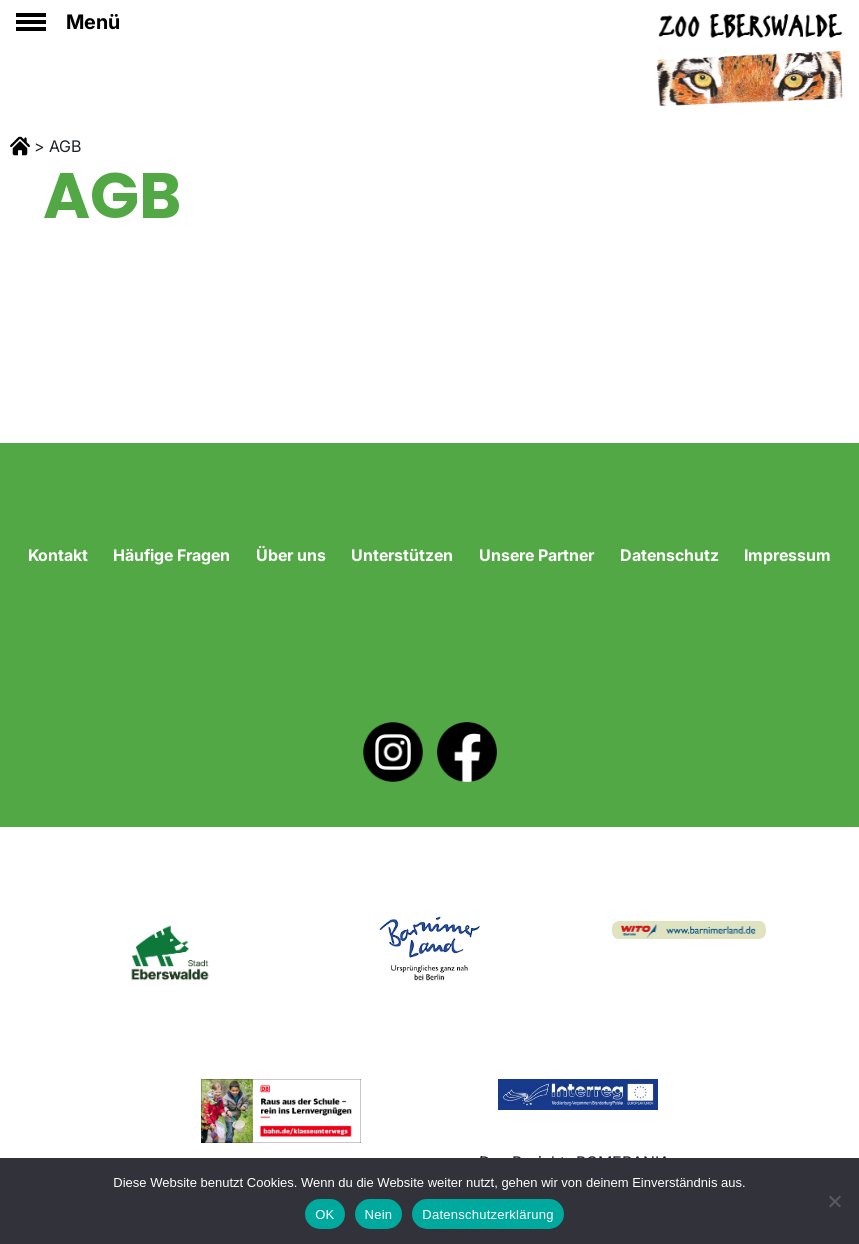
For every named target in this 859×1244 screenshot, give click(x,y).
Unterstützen (402, 555)
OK (324, 1214)
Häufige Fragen (171, 555)
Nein (379, 1214)
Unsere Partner (536, 555)
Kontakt (58, 555)
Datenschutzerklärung (487, 1214)
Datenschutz (669, 555)
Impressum (787, 555)
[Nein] (834, 1201)
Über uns (291, 555)
